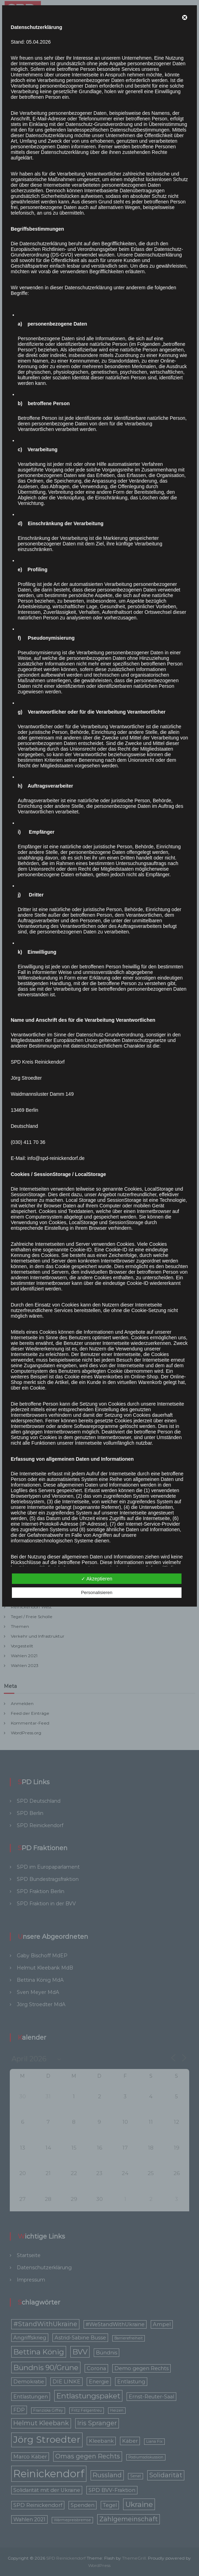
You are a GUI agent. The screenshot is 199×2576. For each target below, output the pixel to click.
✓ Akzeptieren (96, 1578)
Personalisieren (97, 1592)
